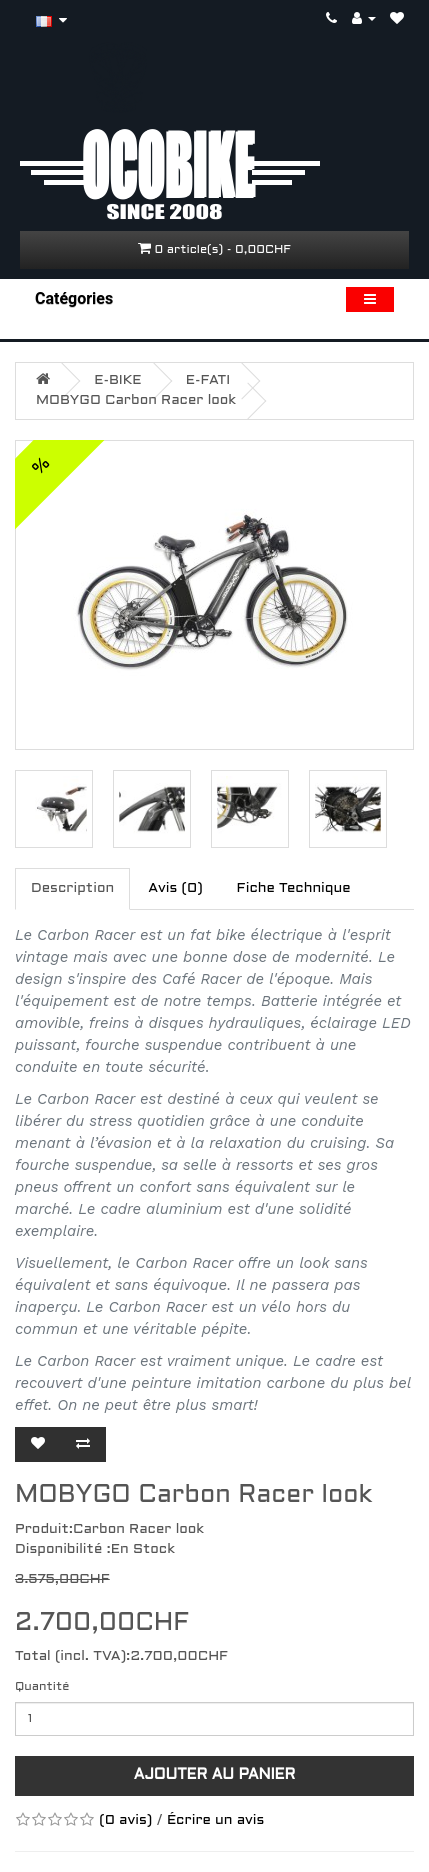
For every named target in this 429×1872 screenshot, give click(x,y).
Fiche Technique (294, 888)
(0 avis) (125, 1820)
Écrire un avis (216, 1820)
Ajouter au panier (215, 1775)
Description (72, 888)
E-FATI (208, 380)
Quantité (42, 1687)
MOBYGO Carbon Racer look (136, 400)
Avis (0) (175, 888)
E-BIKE (117, 380)
